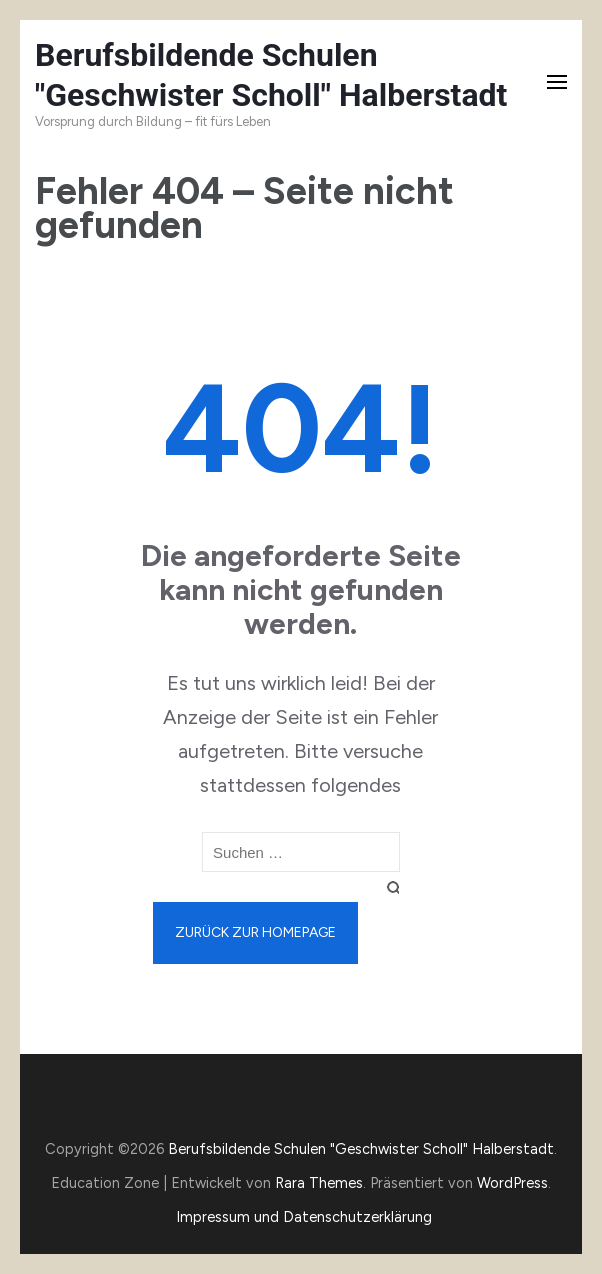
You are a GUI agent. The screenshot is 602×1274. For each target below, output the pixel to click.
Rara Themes (319, 1183)
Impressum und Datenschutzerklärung (304, 1217)
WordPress (512, 1183)
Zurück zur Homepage (255, 932)
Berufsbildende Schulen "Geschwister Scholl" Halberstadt (361, 1149)
